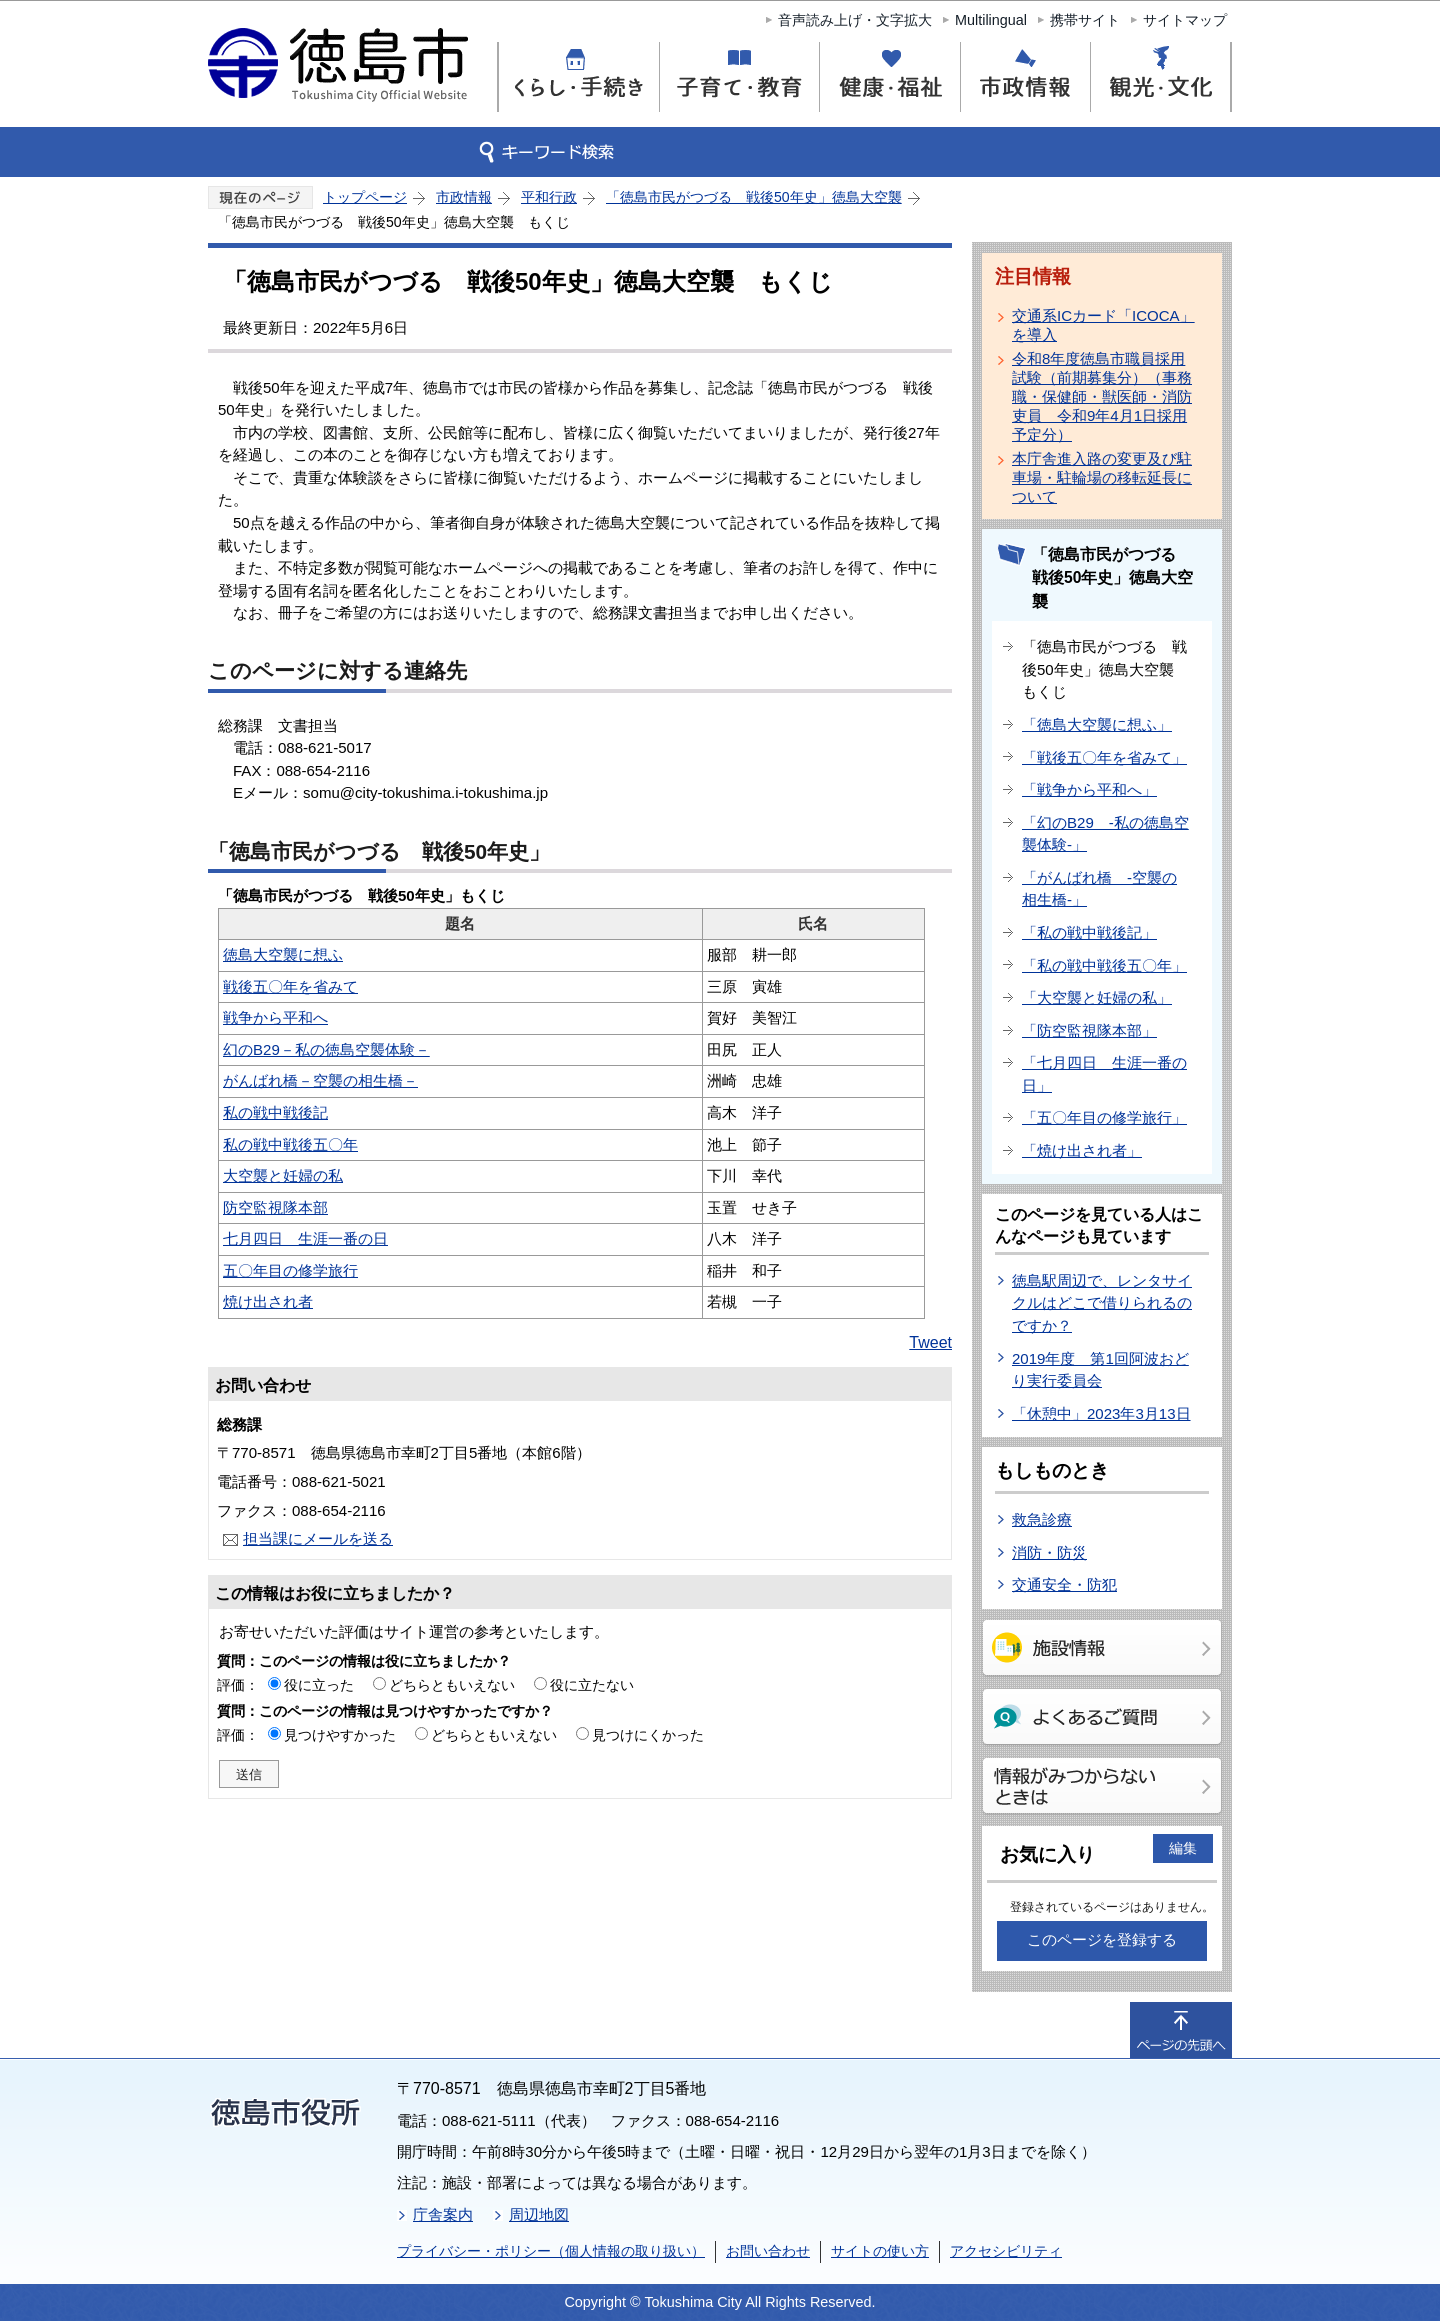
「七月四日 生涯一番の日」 (1104, 1074)
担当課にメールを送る (318, 1538)
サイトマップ (1185, 20)
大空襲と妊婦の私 (283, 1175)
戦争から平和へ (275, 1017)
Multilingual (991, 20)
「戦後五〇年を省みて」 (1104, 757)
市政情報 (464, 197)
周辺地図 (539, 2214)
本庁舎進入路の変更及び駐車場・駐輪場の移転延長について (1102, 477)
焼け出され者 (268, 1301)
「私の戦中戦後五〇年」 (1104, 965)
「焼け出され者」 (1082, 1150)
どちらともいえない (452, 1685)
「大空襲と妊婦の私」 (1097, 997)
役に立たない (592, 1685)
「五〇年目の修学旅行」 (1104, 1117)
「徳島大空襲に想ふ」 (1097, 724)
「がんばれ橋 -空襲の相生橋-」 (1099, 889)
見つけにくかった (648, 1735)
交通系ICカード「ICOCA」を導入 (1103, 325)
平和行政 (549, 197)
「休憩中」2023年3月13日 (1101, 1413)
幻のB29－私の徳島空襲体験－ (326, 1049)
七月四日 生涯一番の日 (305, 1238)
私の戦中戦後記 (275, 1112)
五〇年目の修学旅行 (290, 1270)
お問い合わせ (768, 2251)
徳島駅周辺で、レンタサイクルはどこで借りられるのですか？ (1102, 1303)
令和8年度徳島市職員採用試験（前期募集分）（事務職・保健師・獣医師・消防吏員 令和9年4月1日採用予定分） (1102, 396)
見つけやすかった (340, 1735)
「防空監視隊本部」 (1089, 1030)
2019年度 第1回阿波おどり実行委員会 (1100, 1370)
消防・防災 (1049, 1552)
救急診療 (1042, 1519)
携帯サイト (1085, 20)
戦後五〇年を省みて (290, 986)
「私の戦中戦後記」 (1089, 932)
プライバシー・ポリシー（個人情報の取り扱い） (551, 2251)
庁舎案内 (443, 2214)
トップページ (365, 197)
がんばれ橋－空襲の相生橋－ (320, 1080)
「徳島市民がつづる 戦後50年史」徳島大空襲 (754, 197)
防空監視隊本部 (275, 1207)
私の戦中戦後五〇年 (290, 1144)
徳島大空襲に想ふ (283, 954)
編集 (1183, 1848)
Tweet (930, 1342)
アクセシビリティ (1006, 2251)
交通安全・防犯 (1064, 1584)
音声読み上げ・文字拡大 (855, 20)
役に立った (319, 1685)
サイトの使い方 (880, 2251)
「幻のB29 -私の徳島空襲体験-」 (1105, 834)
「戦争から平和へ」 (1089, 789)
